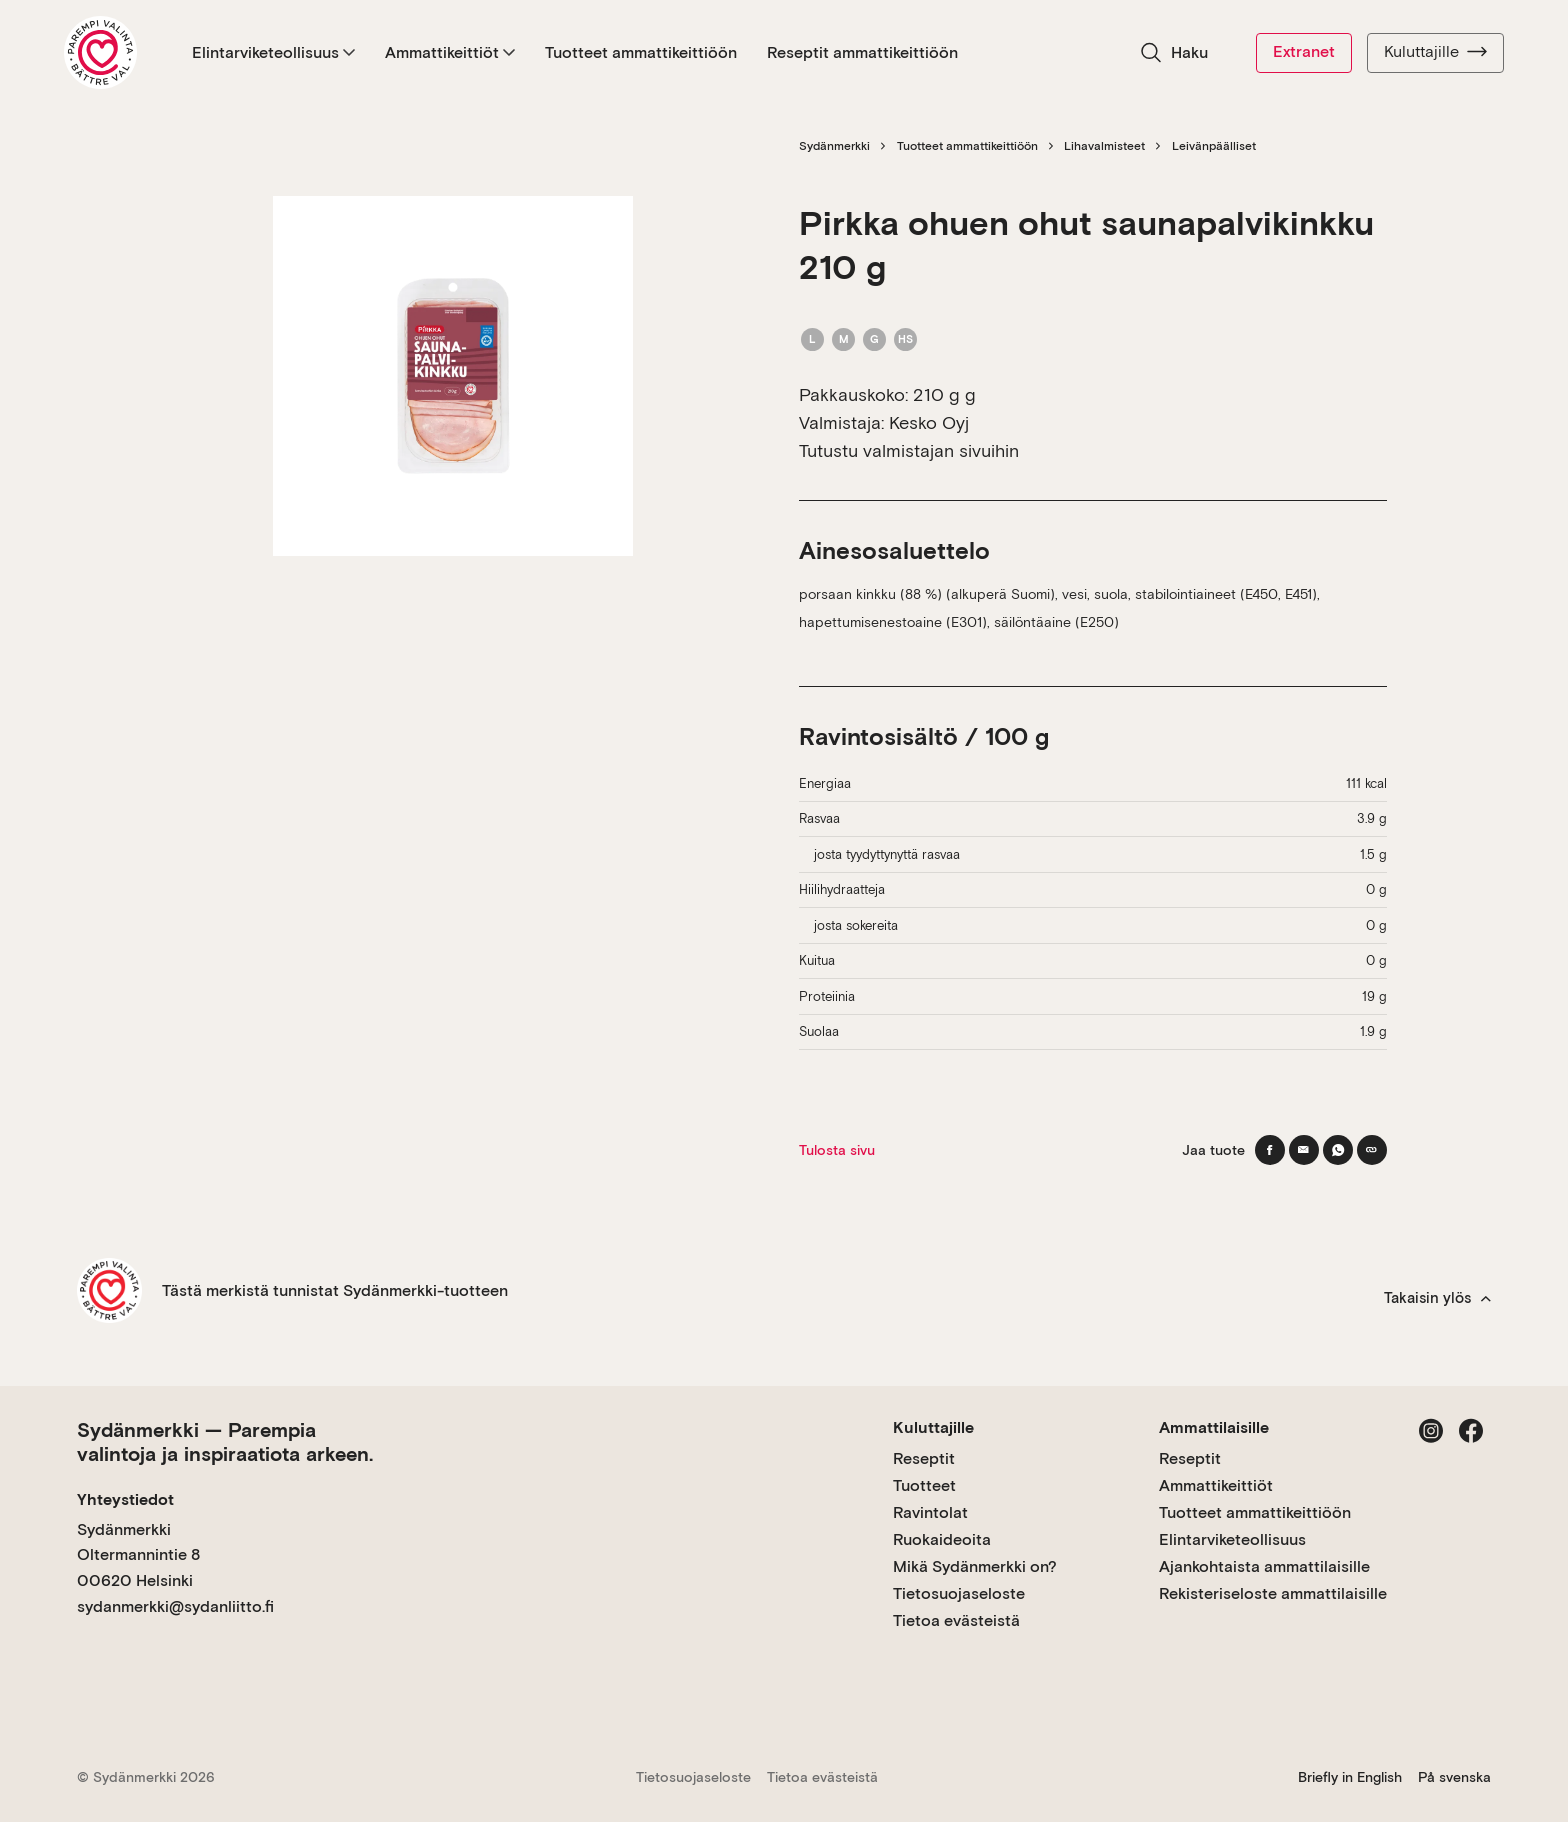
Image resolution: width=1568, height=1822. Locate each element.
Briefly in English (1350, 1777)
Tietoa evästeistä (956, 1620)
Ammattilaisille (1214, 1427)
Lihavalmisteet (1104, 146)
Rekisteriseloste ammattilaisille (1273, 1593)
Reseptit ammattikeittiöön (862, 52)
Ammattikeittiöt (450, 52)
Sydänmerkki (834, 146)
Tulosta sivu (837, 1150)
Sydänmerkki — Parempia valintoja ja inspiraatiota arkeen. (225, 1442)
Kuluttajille (1435, 52)
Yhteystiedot (125, 1499)
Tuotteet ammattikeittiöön (641, 52)
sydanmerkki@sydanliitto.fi (175, 1606)
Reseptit (924, 1458)
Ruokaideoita (942, 1539)
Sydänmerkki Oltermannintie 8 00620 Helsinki (138, 1555)
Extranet (1304, 51)
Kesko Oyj (929, 422)
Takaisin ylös (1437, 1298)
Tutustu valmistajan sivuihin (909, 450)
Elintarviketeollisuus (273, 52)
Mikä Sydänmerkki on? (975, 1566)
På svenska (1454, 1777)
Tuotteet (924, 1485)
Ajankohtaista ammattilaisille (1264, 1566)
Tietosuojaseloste (959, 1593)
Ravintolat (930, 1512)
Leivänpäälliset (1214, 146)
